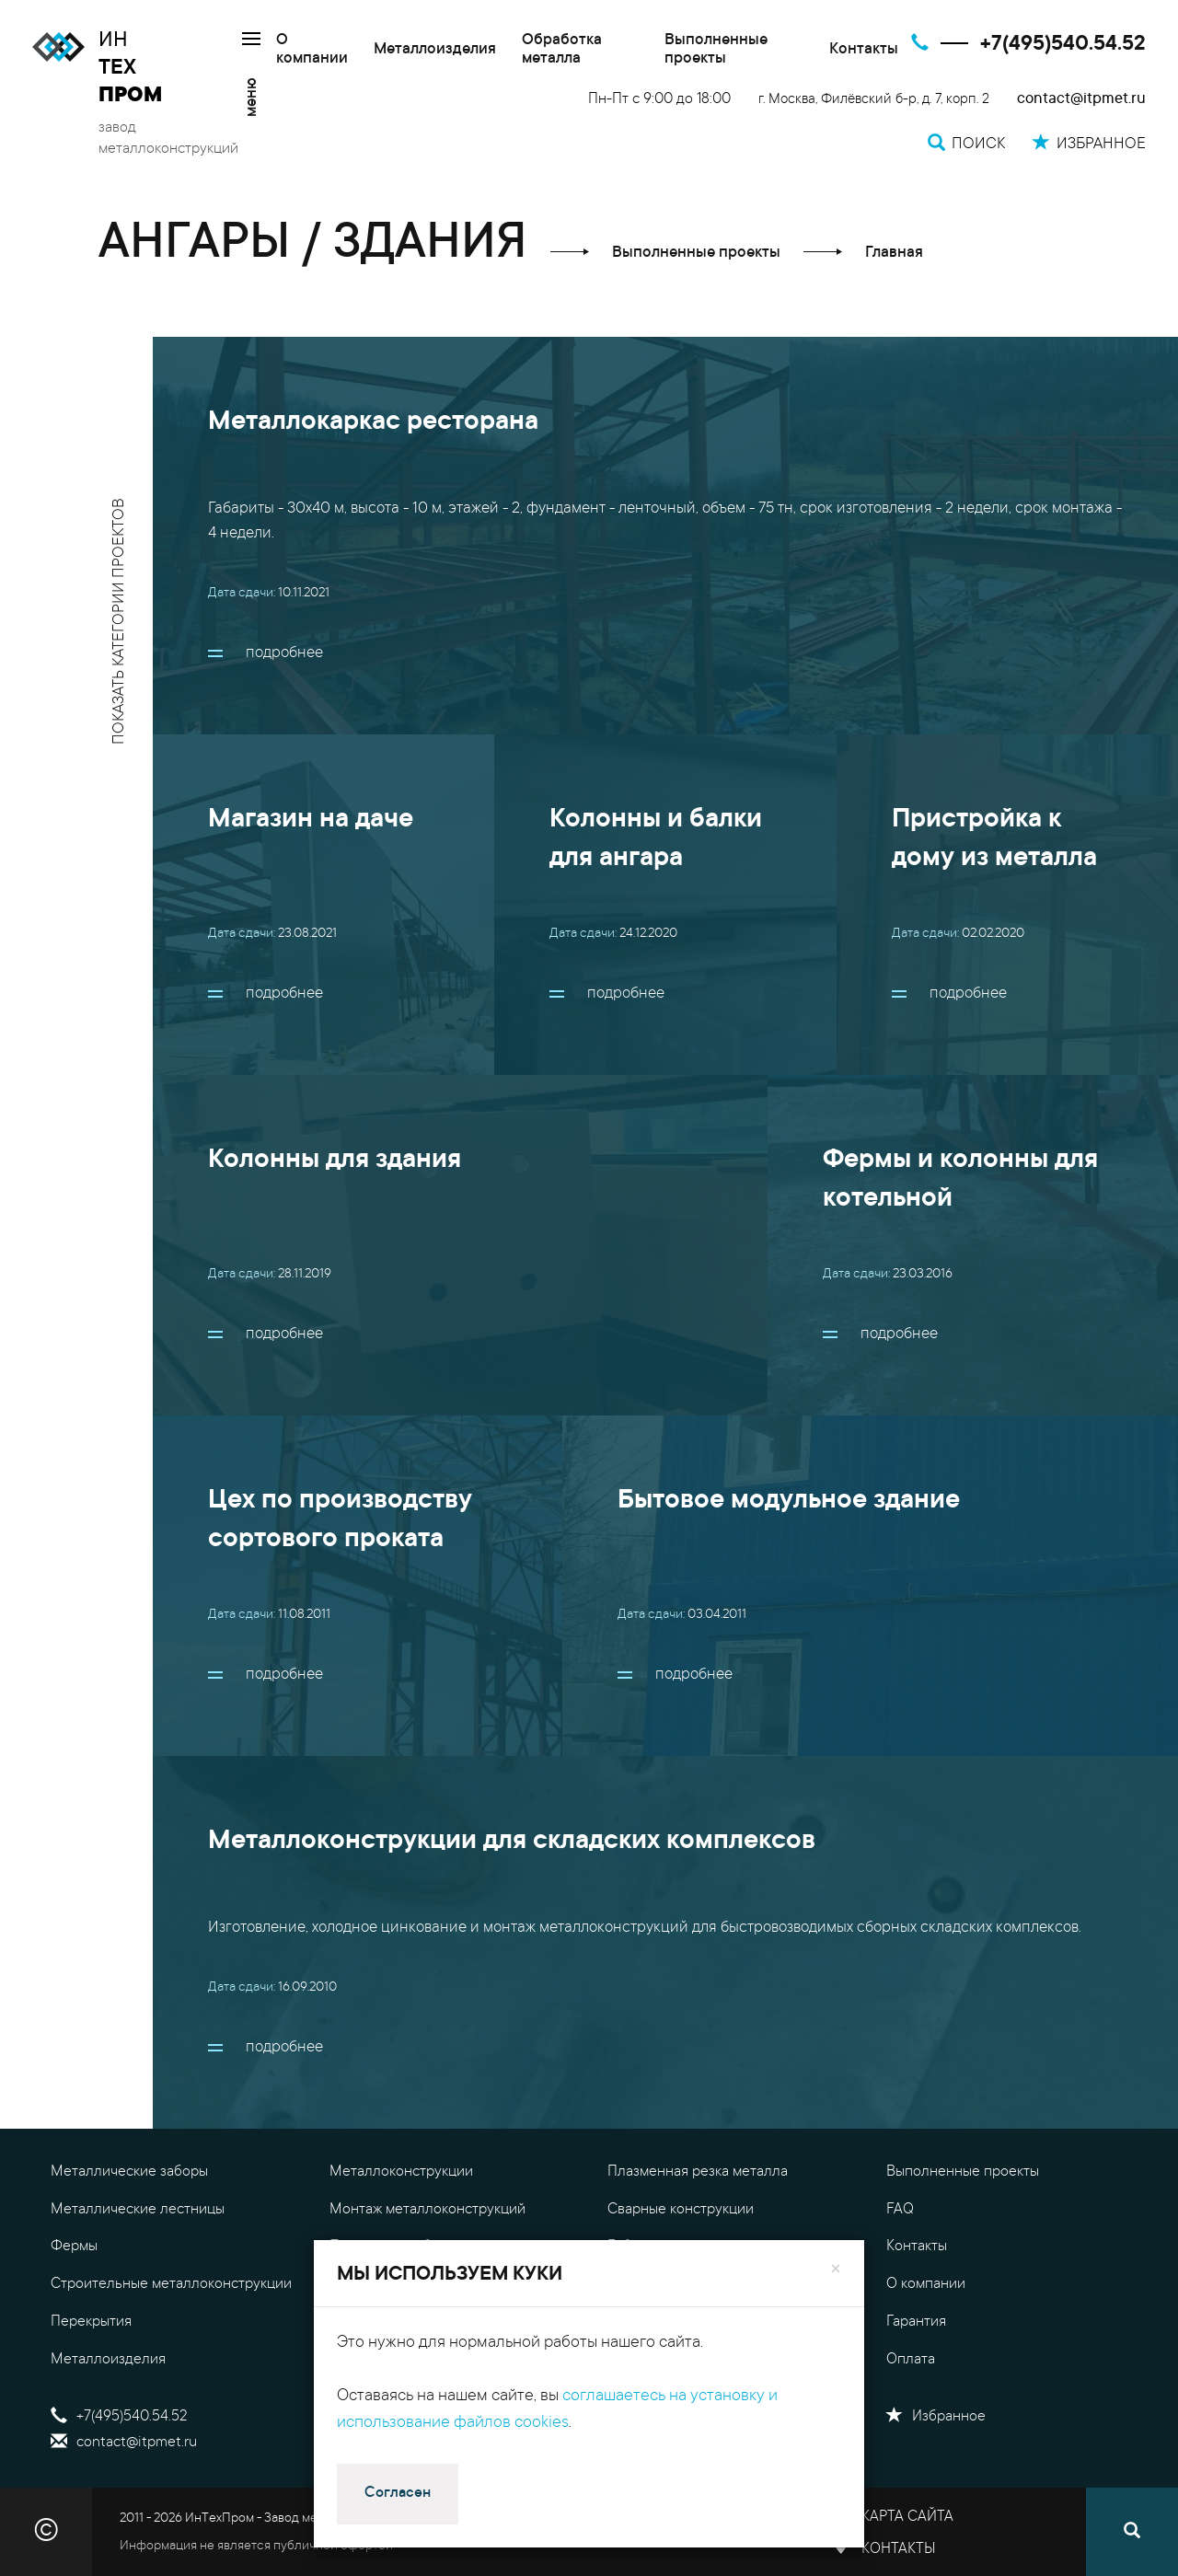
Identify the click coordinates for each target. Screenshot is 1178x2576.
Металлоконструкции (401, 2172)
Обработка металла (562, 50)
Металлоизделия (435, 50)
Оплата (910, 2359)
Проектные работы (392, 2246)
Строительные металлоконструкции (171, 2284)
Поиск (362, 2442)
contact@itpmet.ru (1081, 100)
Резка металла (377, 2359)
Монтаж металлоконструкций (427, 2209)
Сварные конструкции (680, 2209)
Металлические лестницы (138, 2209)
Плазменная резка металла (697, 2172)
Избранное (936, 2417)
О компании (312, 50)
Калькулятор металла (678, 2322)
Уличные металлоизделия (415, 2284)
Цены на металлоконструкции (706, 2284)
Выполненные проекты (716, 50)
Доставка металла (667, 2359)
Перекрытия (91, 2322)
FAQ (900, 2209)
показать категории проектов (120, 621)
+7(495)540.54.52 (1063, 44)
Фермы (74, 2246)
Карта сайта (907, 2517)
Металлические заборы (129, 2172)
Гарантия (916, 2322)
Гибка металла (655, 2246)
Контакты (863, 50)
